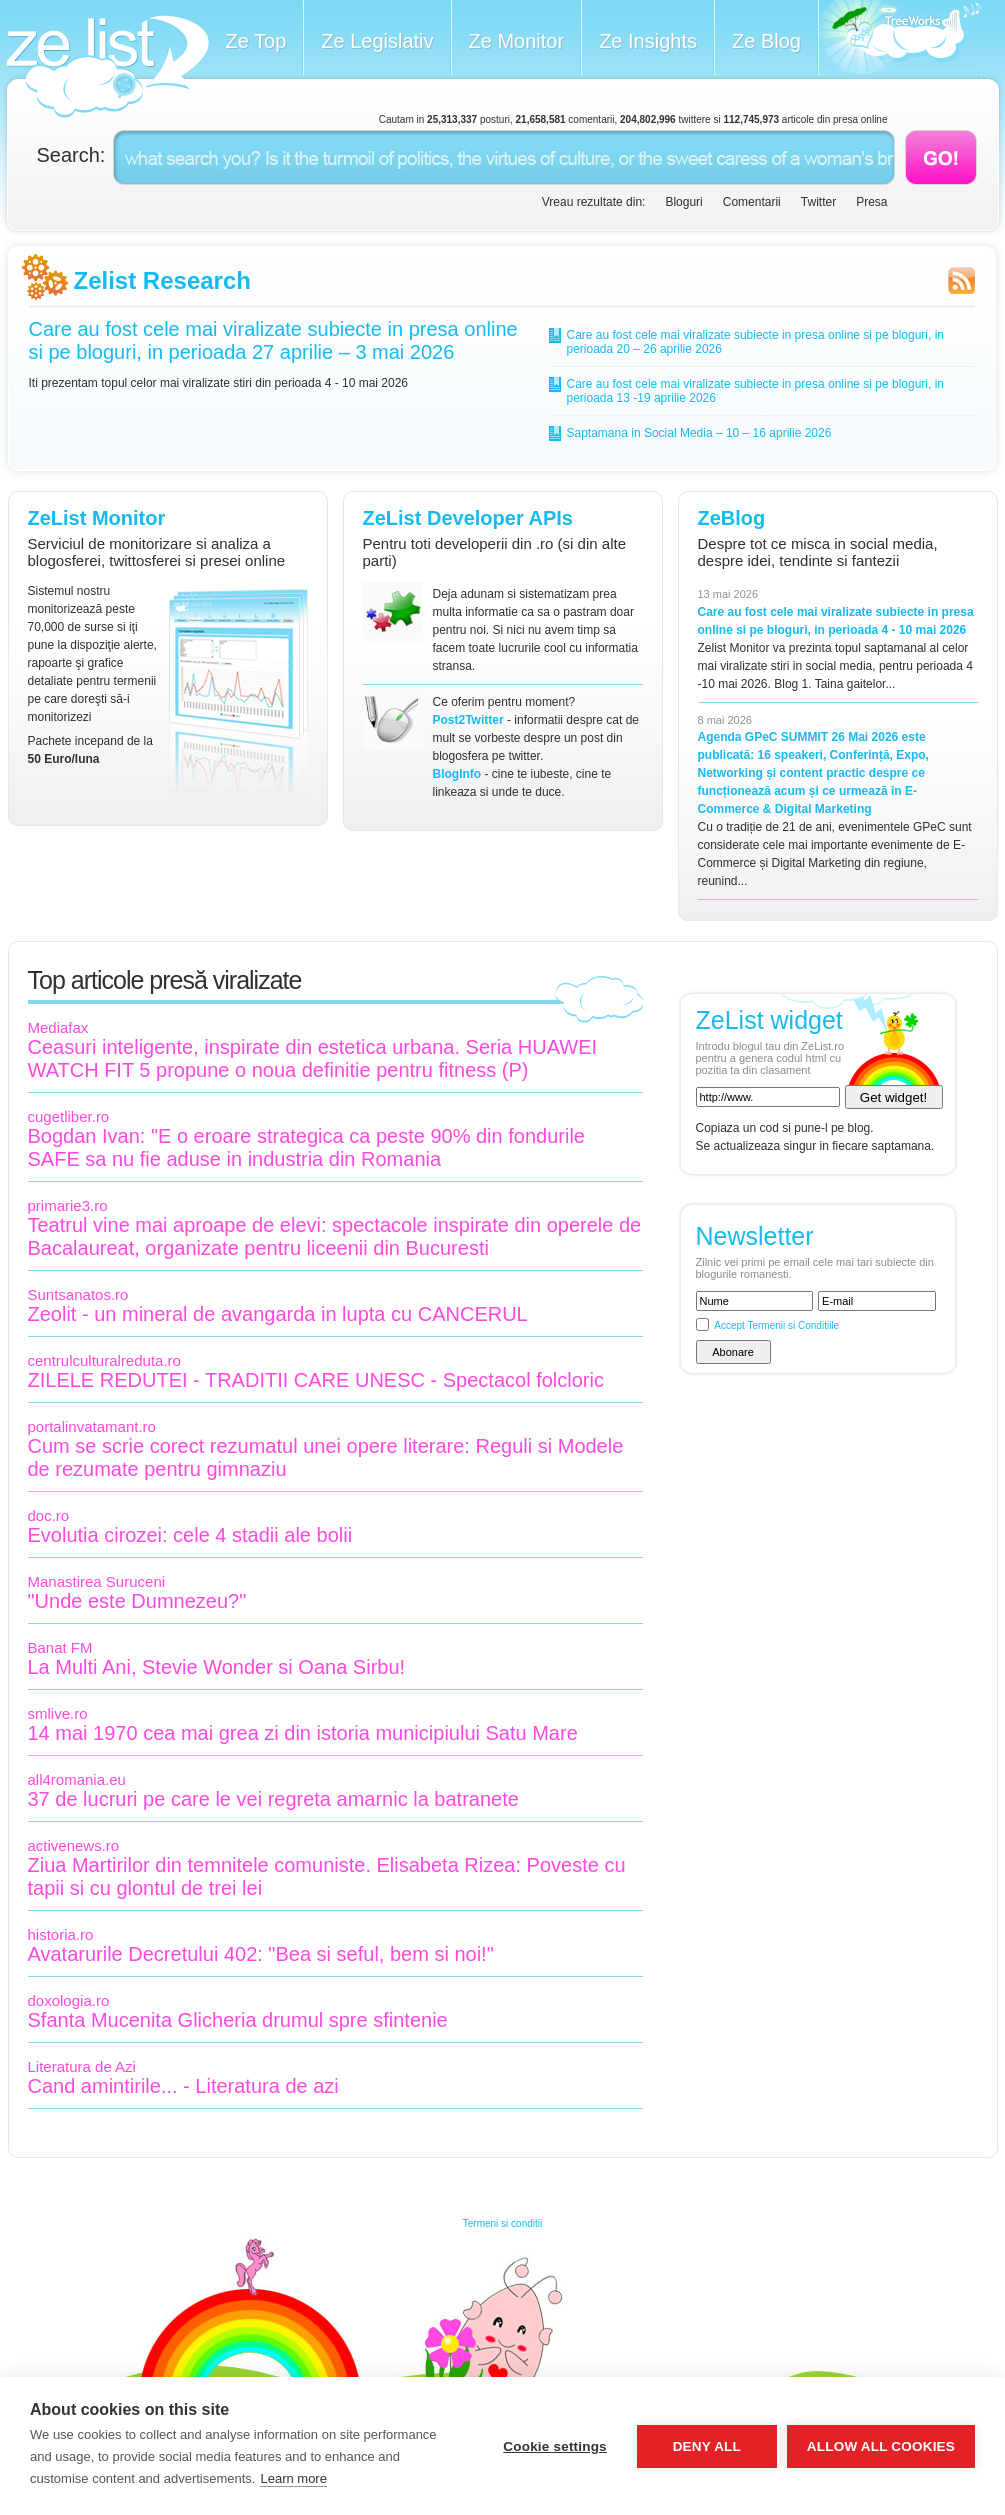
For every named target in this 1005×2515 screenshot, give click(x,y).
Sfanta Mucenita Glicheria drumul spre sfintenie (238, 2020)
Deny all (707, 2446)
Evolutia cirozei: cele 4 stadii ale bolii (190, 1535)
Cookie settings (555, 2446)
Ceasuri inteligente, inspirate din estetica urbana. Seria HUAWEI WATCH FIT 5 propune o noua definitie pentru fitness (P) (313, 1058)
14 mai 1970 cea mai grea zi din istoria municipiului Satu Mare (303, 1733)
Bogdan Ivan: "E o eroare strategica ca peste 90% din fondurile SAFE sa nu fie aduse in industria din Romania (306, 1147)
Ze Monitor (517, 41)
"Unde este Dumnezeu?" (137, 1601)
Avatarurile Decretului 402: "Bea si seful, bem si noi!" (261, 1954)
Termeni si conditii (502, 2223)
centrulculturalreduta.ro (104, 1360)
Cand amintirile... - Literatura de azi (183, 2086)
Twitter (818, 202)
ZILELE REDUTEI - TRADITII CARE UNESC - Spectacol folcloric (316, 1380)
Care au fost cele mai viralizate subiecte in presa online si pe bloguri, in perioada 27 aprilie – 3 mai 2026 (273, 340)
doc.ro (49, 1515)
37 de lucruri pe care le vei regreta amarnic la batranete (273, 1799)
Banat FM (60, 1647)
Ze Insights (648, 41)
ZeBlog (732, 518)
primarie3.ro (68, 1205)
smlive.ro (58, 1713)
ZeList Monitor (97, 518)
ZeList (107, 66)
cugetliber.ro (69, 1116)
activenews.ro (74, 1845)
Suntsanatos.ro (78, 1294)
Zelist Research (162, 280)
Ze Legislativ (377, 41)
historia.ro (61, 1934)
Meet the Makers (900, 39)
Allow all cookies (881, 2446)
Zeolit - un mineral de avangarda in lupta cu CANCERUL (278, 1314)
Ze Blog (766, 41)
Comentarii (752, 202)
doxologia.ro (69, 2000)
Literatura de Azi (82, 2066)
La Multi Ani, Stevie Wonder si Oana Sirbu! (217, 1667)
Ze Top (256, 41)
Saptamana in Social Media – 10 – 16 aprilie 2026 (699, 433)
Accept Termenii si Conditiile (776, 1325)
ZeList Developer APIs (468, 518)
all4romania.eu (77, 1779)
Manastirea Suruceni (97, 1581)
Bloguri (683, 202)
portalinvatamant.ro (92, 1426)
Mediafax (58, 1027)
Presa (871, 202)
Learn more (293, 2478)
